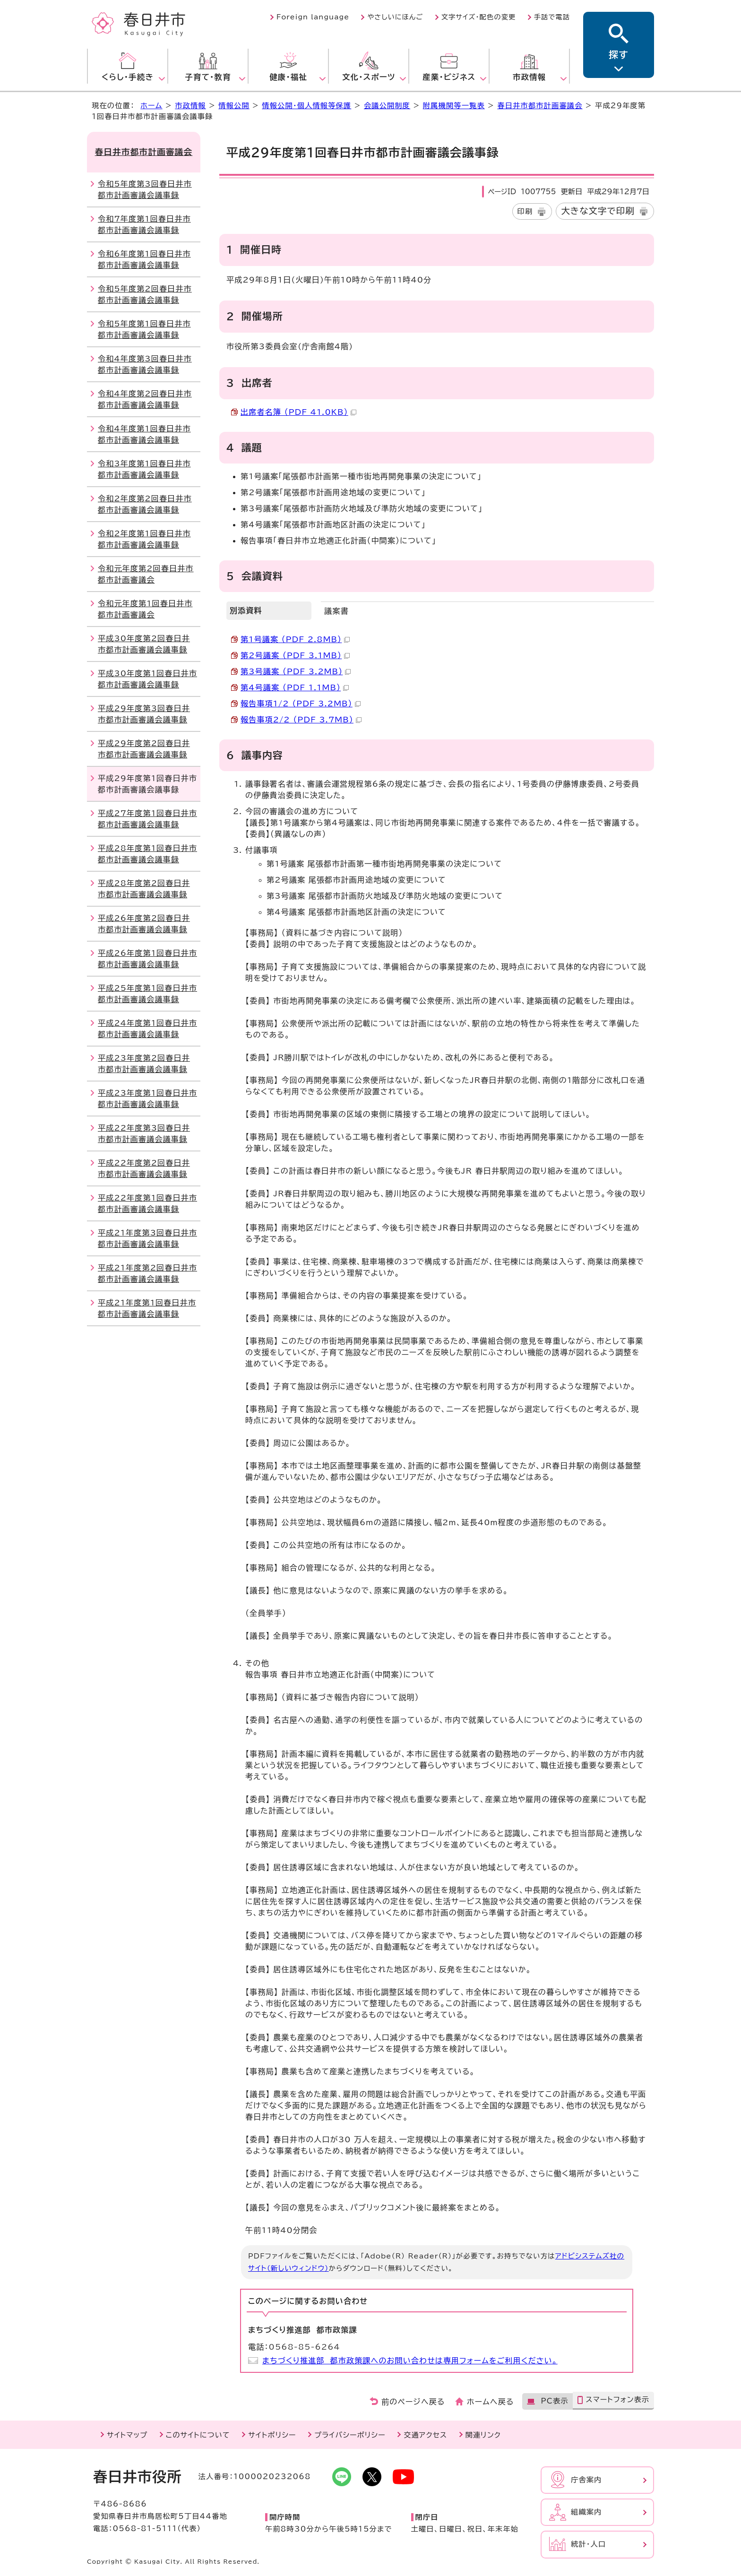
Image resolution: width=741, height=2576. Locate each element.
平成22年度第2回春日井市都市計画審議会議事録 (144, 1168)
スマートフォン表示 (617, 2399)
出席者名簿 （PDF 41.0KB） (298, 412)
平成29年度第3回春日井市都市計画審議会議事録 (144, 713)
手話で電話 (552, 17)
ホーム (151, 105)
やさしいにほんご (395, 17)
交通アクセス (425, 2435)
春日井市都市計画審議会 (539, 105)
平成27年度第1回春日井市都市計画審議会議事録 (147, 818)
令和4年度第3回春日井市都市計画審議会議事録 (145, 364)
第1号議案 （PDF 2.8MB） (295, 639)
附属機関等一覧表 (454, 105)
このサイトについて (198, 2435)
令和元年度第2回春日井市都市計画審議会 (146, 574)
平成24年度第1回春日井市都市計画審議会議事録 (147, 1028)
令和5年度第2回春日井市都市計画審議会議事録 (145, 294)
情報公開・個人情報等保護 (306, 105)
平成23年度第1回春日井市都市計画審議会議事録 (147, 1098)
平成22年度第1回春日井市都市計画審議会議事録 (147, 1203)
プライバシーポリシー (350, 2435)
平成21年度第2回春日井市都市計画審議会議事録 (147, 1273)
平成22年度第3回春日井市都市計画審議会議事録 (144, 1133)
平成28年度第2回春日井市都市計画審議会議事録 (144, 888)
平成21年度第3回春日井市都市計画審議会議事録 (147, 1238)
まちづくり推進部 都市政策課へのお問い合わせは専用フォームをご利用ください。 (410, 2360)
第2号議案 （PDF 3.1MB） (295, 655)
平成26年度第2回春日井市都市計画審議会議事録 (144, 923)
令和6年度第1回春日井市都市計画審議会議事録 (144, 259)
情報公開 (234, 105)
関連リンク (483, 2435)
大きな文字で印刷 (598, 210)
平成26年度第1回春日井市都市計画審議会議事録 (147, 958)
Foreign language (312, 17)
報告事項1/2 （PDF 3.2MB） (301, 703)
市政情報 (190, 105)
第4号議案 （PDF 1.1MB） (295, 687)
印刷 (525, 211)
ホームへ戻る (490, 2401)
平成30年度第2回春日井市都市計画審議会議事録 (144, 644)
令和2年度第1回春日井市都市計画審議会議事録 (144, 539)
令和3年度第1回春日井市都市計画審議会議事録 (144, 469)
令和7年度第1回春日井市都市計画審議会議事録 (144, 224)
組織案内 (586, 2512)
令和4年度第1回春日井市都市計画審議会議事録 (144, 434)
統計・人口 (588, 2544)
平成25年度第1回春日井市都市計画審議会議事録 (147, 993)
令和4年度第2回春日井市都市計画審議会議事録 (145, 399)
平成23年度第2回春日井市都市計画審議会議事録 (144, 1063)
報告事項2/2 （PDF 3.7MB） (301, 719)
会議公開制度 (387, 105)
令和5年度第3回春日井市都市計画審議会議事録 (145, 189)
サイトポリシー (272, 2435)
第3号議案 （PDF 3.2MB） (296, 671)
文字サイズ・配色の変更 (478, 17)
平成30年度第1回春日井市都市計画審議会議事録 (147, 679)
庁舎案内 (586, 2479)
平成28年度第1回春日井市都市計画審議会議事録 (147, 853)
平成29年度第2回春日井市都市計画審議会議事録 (144, 748)
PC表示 (554, 2400)
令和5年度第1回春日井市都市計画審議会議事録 (144, 329)
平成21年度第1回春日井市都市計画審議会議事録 (147, 1308)
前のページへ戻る (413, 2401)
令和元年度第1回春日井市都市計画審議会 (145, 609)
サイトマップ (127, 2435)
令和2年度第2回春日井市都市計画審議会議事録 (145, 504)
